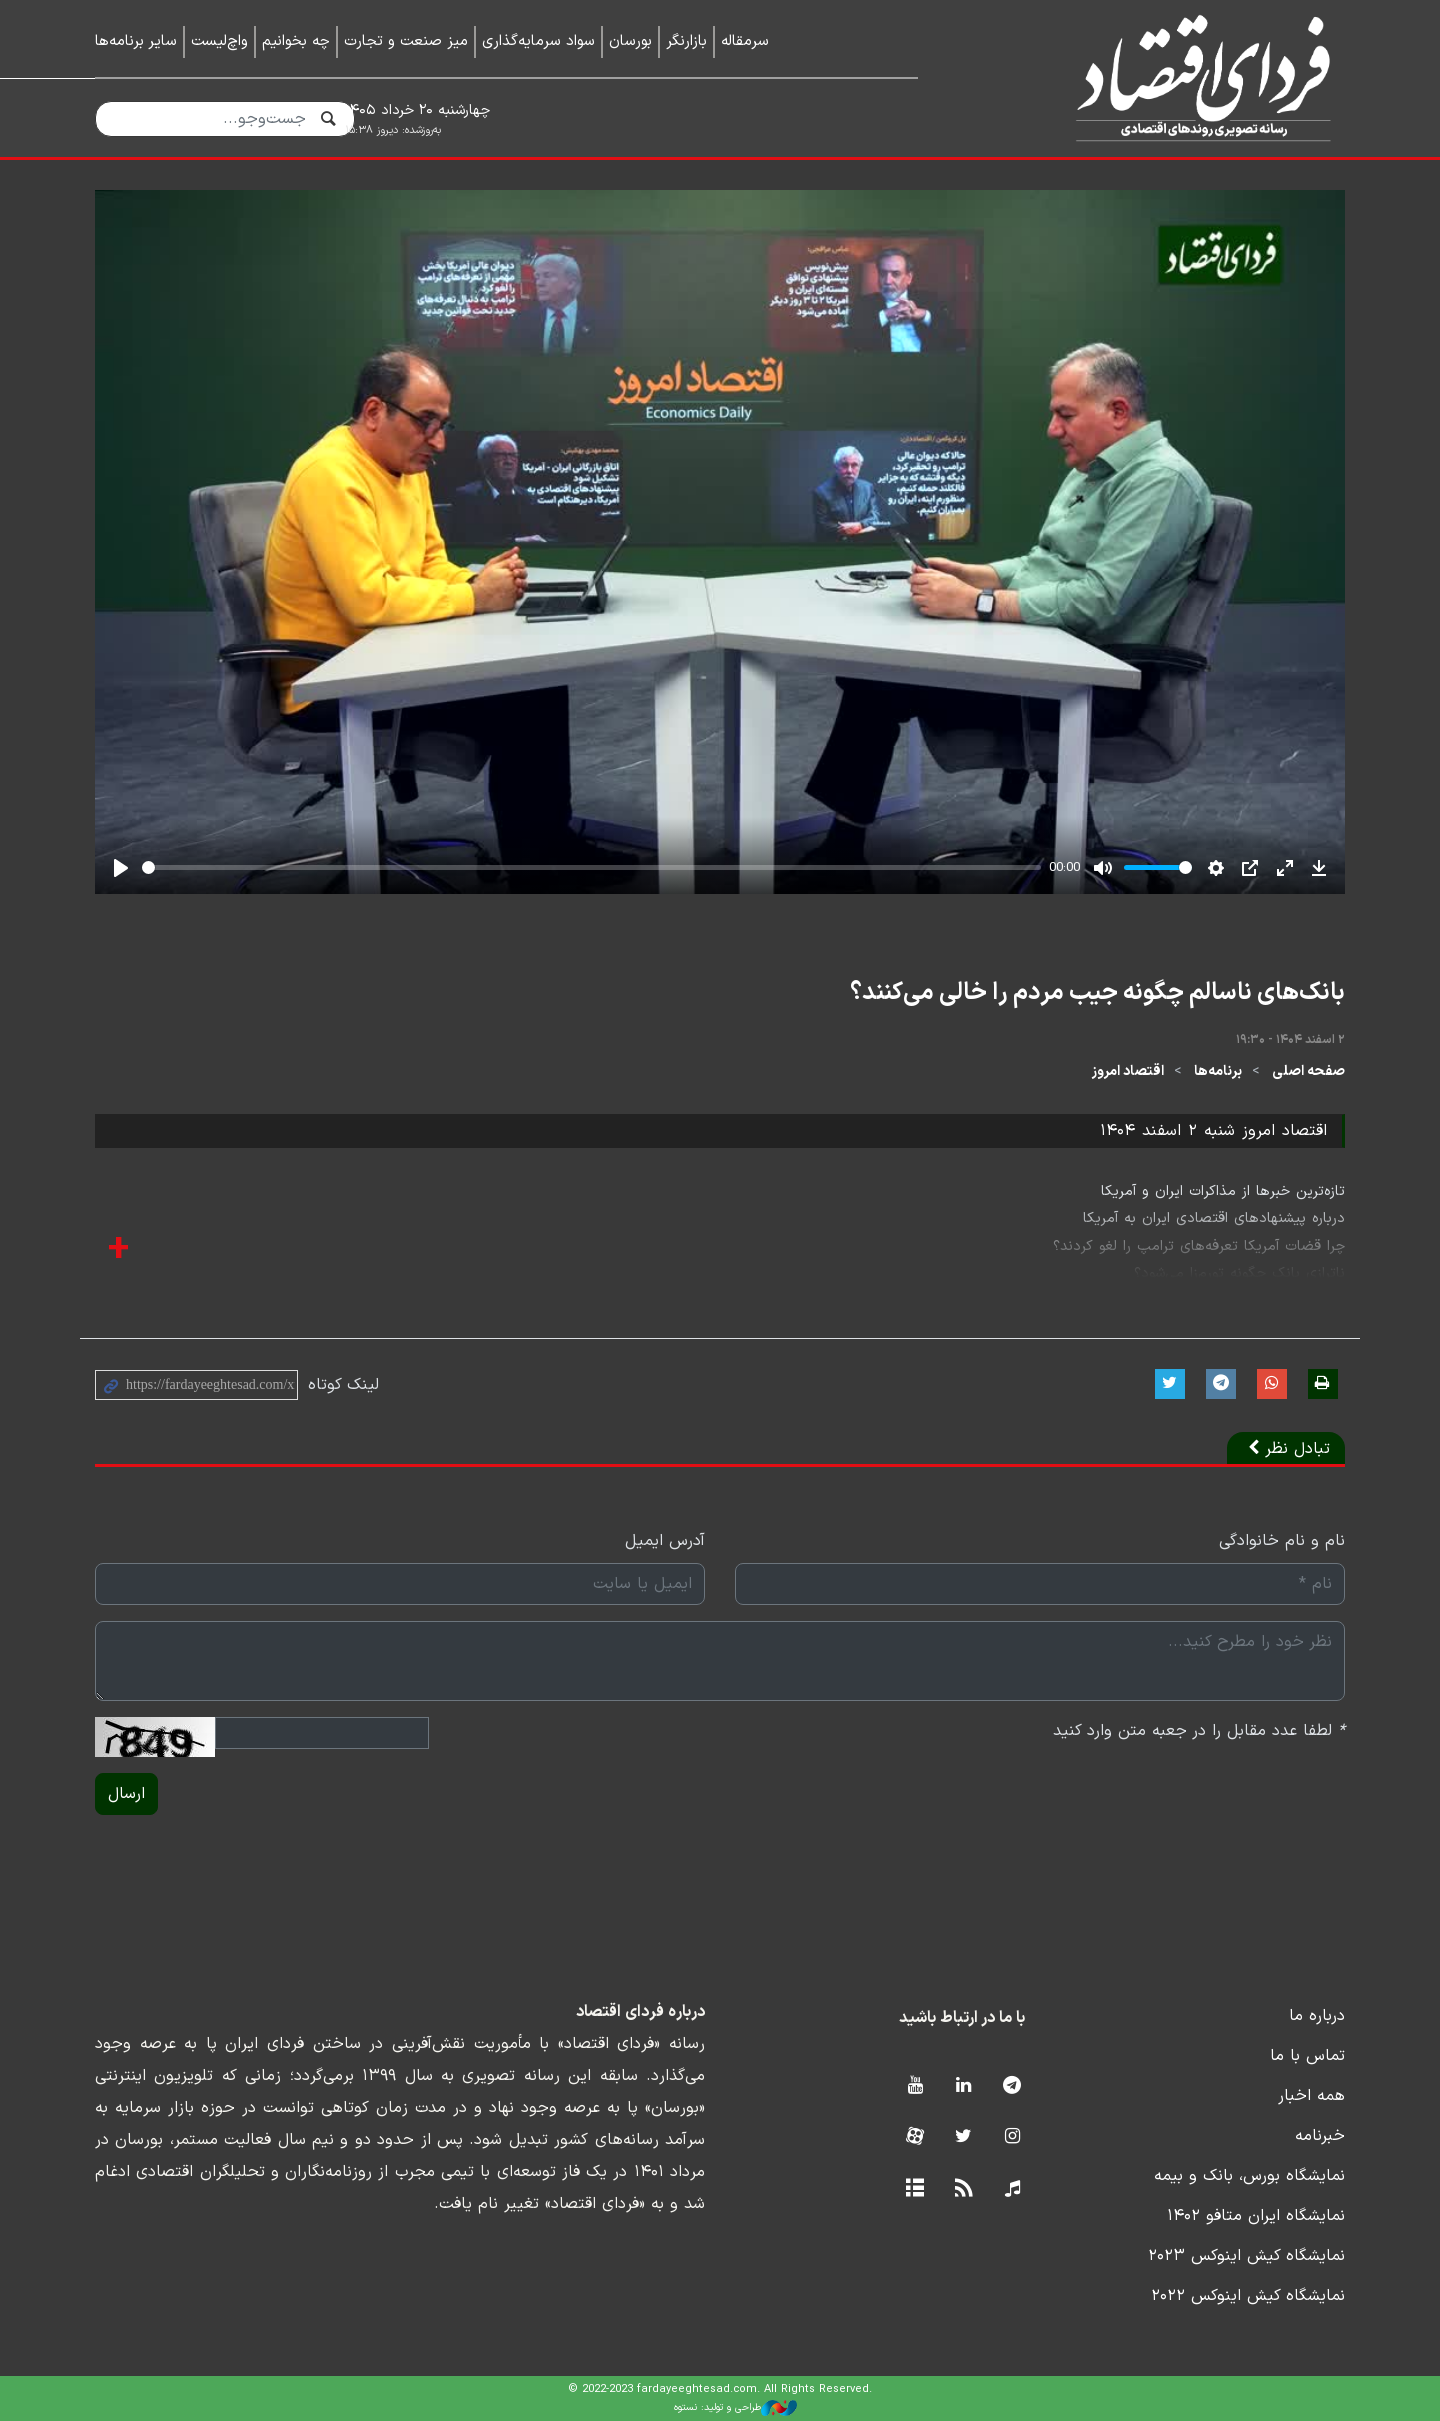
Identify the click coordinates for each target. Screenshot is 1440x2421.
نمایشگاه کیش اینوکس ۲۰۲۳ (1246, 2256)
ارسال (126, 1794)
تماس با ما (1307, 2056)
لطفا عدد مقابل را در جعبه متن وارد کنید (1199, 1731)
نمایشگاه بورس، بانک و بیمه (1249, 2176)
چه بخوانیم (296, 41)
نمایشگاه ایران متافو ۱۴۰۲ (1256, 2216)
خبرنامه (1320, 2136)
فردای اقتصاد (1160, 77)
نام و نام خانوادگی (1282, 1541)
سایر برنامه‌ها (136, 41)
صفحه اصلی (1308, 1071)
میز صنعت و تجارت (406, 41)
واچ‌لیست (219, 41)
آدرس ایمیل (665, 1541)
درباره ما (1317, 2016)
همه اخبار (1311, 2096)
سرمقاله (745, 41)
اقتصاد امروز (1128, 1071)
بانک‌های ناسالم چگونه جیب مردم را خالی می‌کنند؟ (1097, 993)
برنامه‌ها (1218, 1071)
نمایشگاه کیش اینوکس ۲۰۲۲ (1248, 2296)
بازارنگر (686, 41)
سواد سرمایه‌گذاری (538, 41)
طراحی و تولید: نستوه (735, 2408)
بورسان (630, 41)
